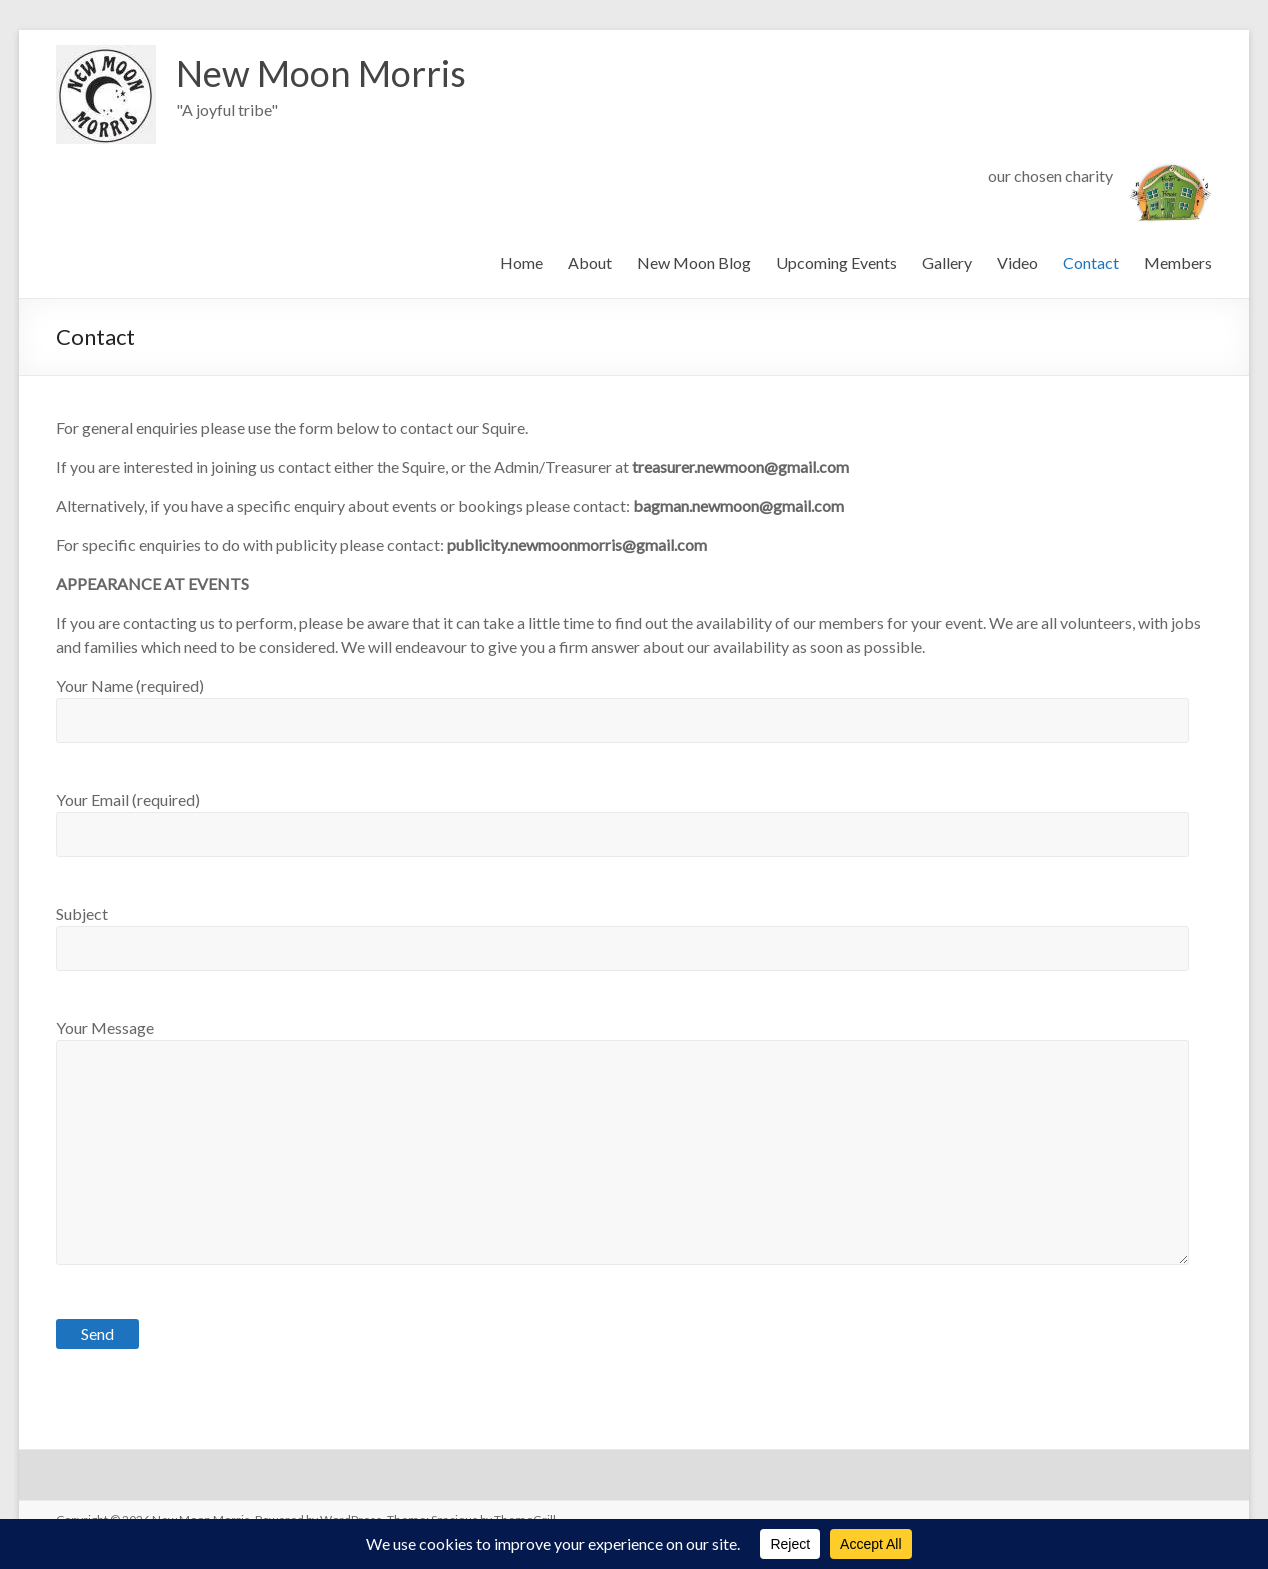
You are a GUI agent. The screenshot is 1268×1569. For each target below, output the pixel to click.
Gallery (947, 262)
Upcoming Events (836, 262)
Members (1178, 262)
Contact (1091, 262)
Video (1017, 262)
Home (521, 262)
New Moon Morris (321, 73)
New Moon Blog (694, 262)
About (590, 262)
